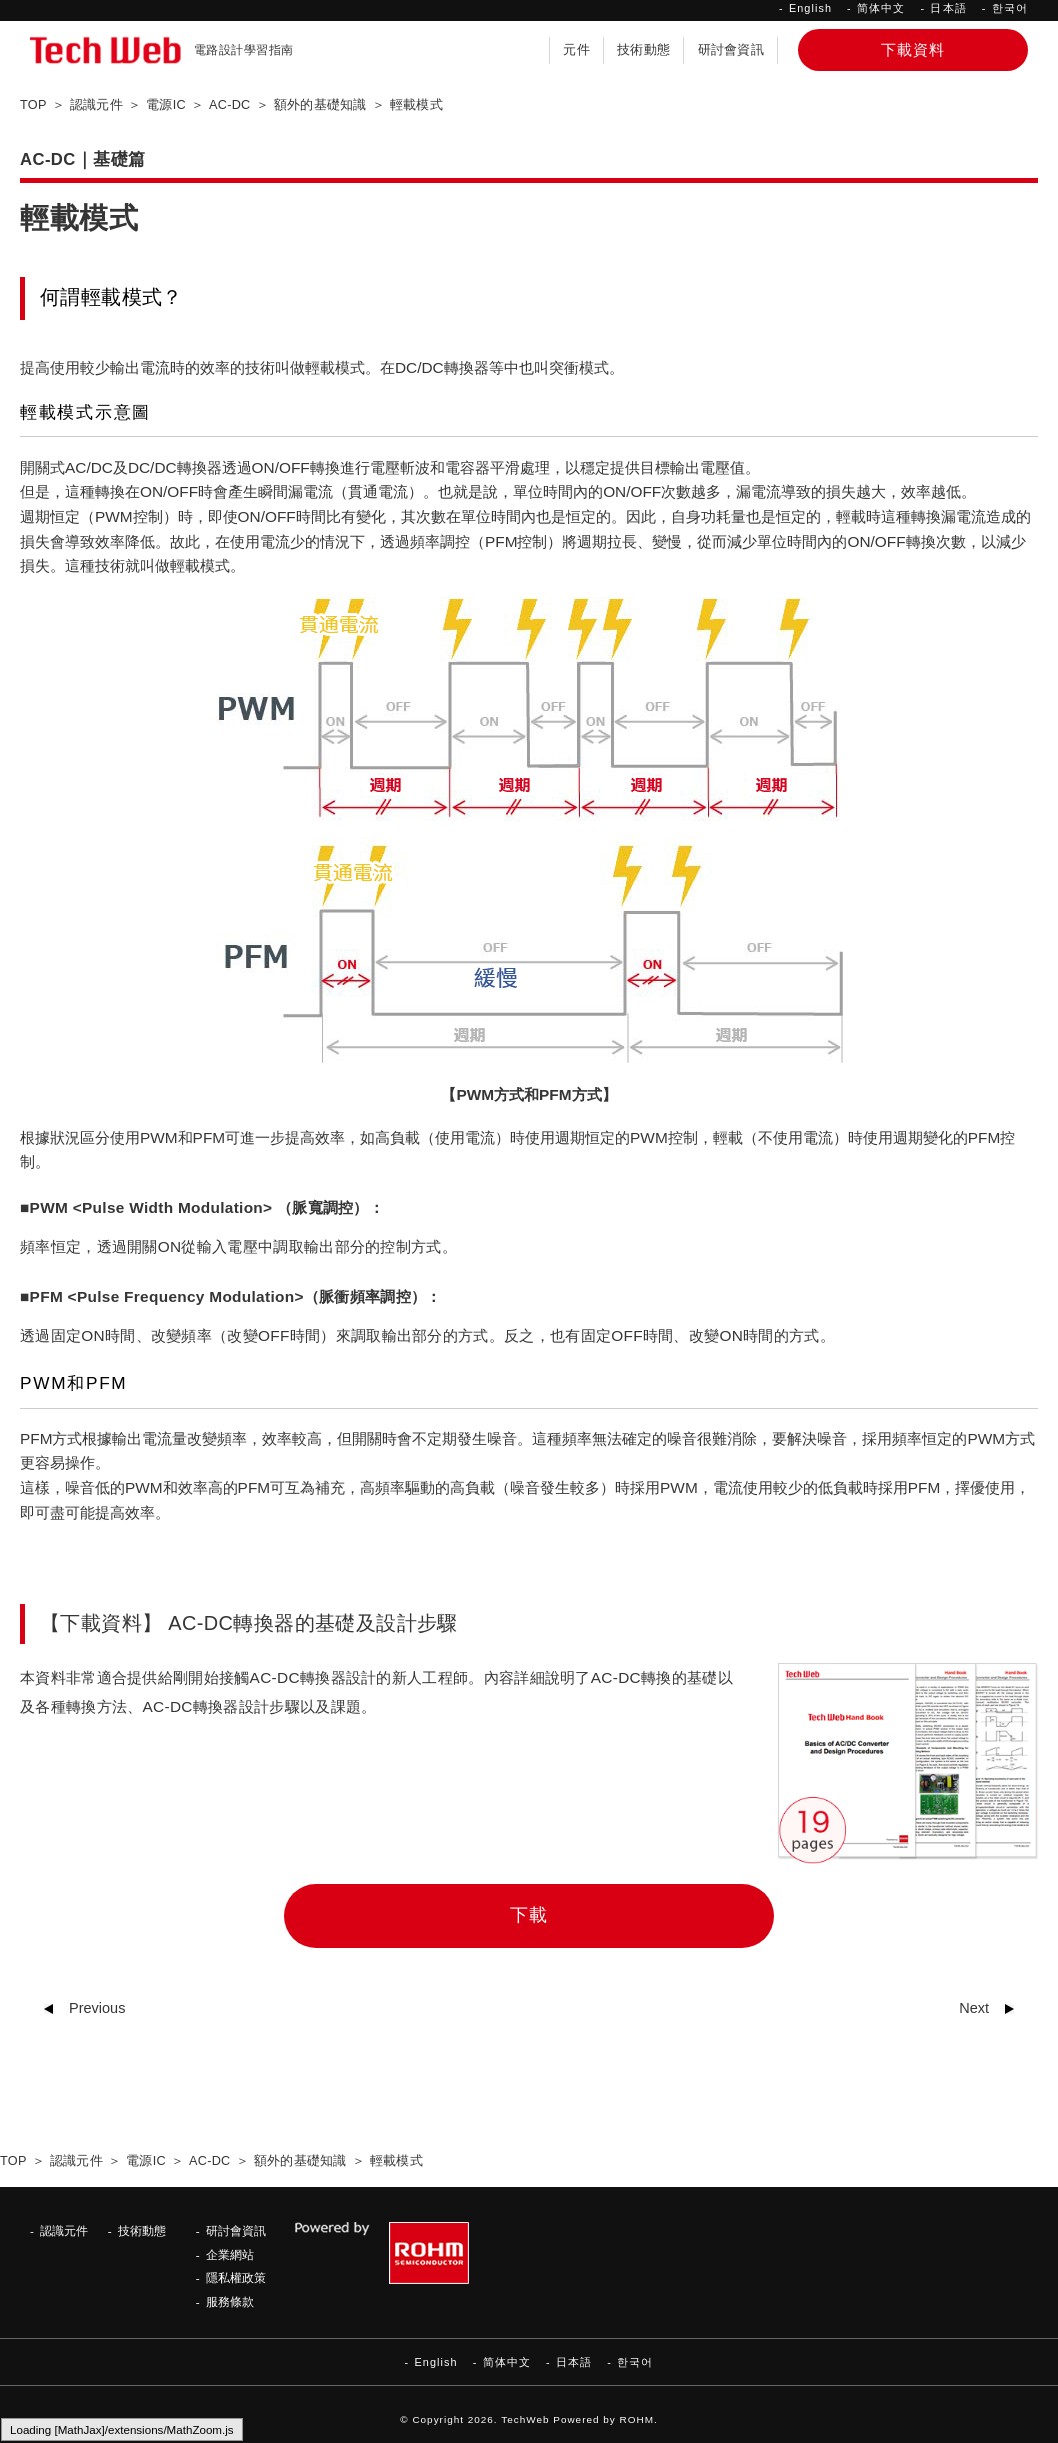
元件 (576, 50)
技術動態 (643, 50)
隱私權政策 (236, 2277)
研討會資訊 (731, 50)
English (810, 8)
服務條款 (230, 2301)
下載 (529, 1915)
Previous (97, 2008)
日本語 (948, 8)
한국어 (1010, 8)
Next (974, 2008)
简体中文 (881, 8)
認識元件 (64, 2230)
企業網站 (230, 2254)
